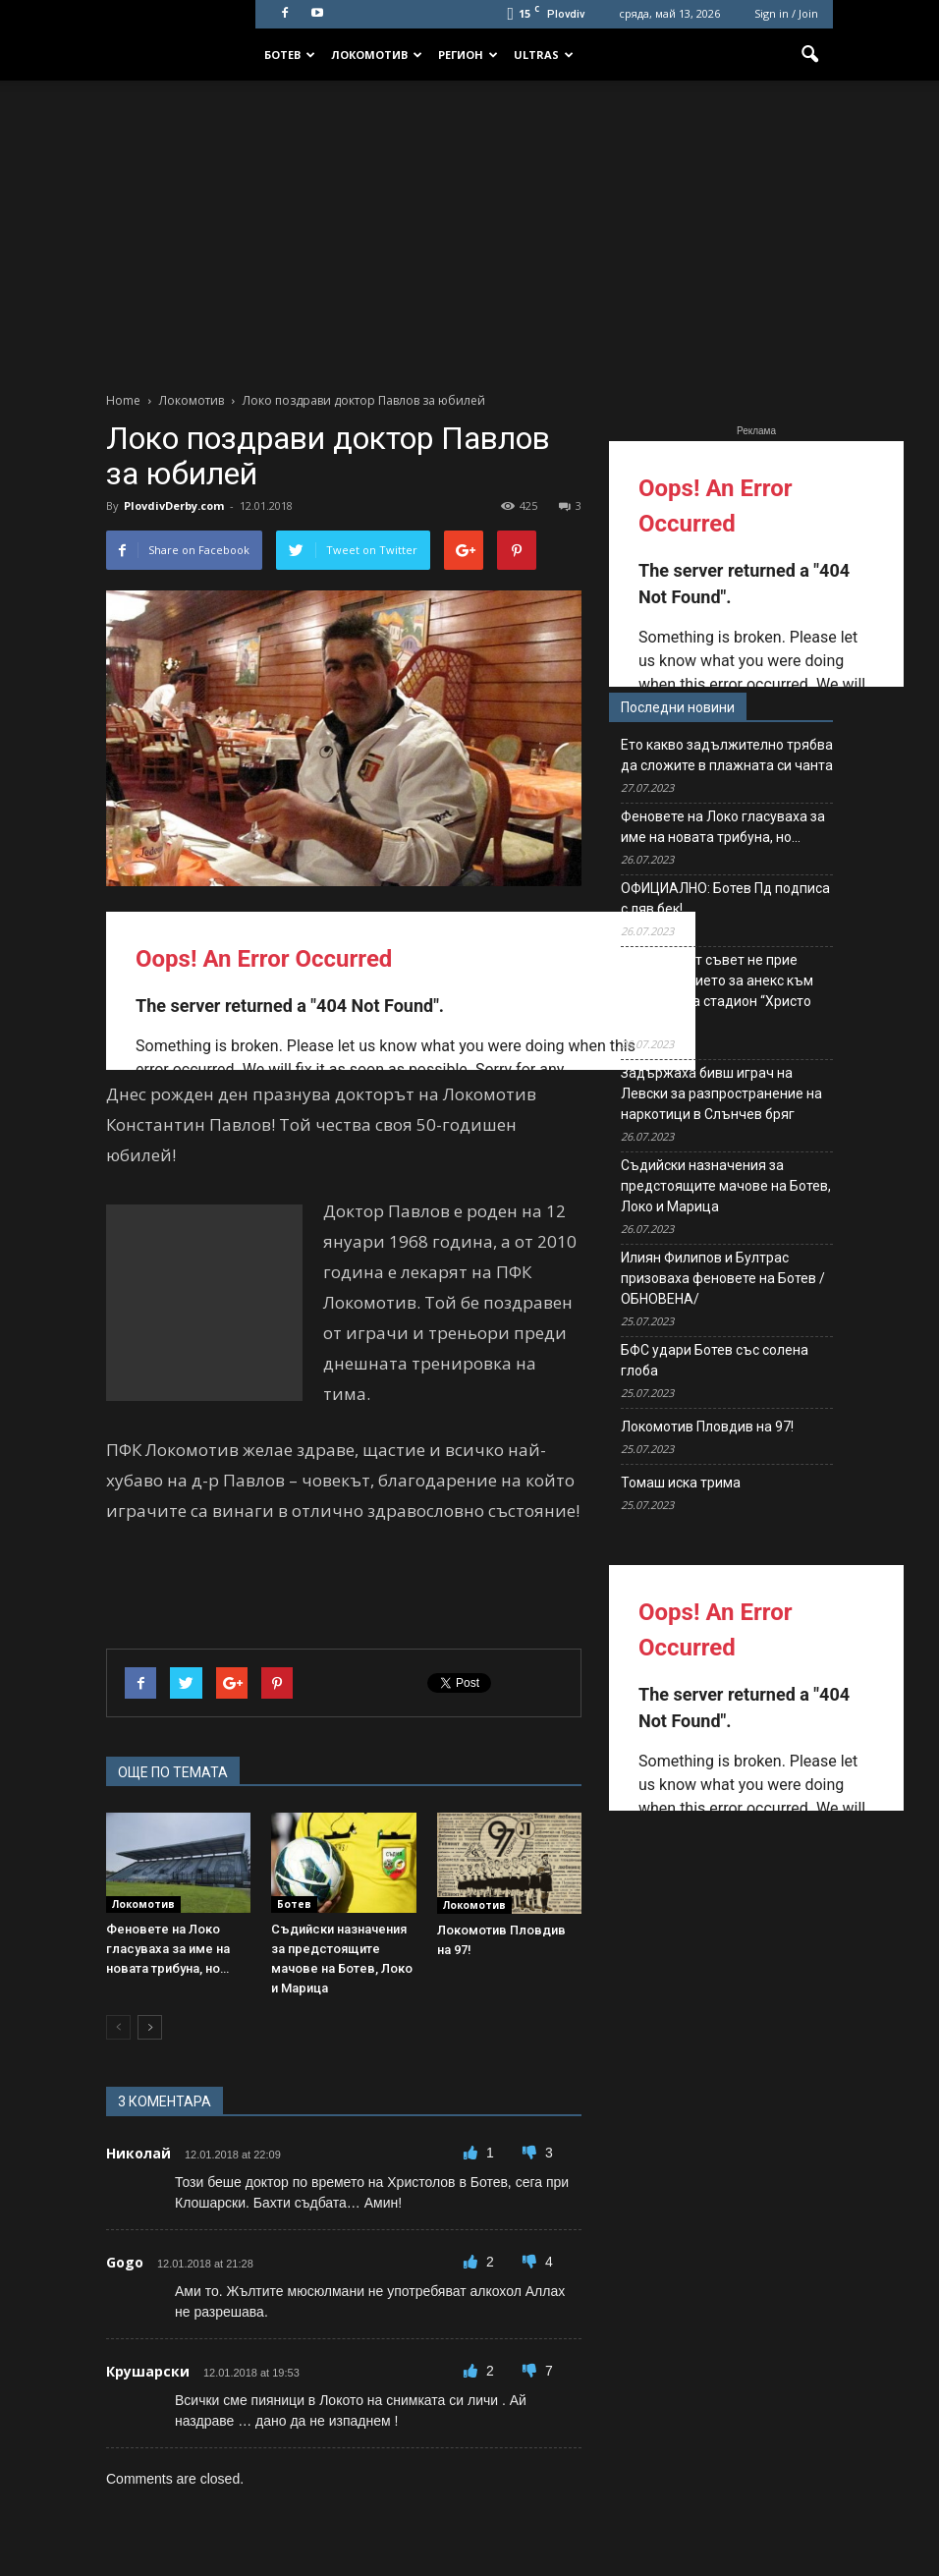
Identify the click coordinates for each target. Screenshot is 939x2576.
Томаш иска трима (681, 1482)
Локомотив (376, 54)
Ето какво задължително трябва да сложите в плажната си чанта (727, 755)
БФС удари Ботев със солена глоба (714, 1360)
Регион (468, 54)
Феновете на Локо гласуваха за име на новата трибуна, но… (168, 1949)
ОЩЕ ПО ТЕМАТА (173, 1772)
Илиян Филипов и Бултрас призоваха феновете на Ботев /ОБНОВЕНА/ (723, 1278)
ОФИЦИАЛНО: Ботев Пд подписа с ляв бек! (725, 898)
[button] (809, 55)
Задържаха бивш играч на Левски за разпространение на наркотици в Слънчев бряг (721, 1093)
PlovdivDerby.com (174, 505)
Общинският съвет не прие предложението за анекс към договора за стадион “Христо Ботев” (717, 991)
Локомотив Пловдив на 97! (707, 1426)
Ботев (289, 54)
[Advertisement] (469, 227)
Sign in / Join (786, 13)
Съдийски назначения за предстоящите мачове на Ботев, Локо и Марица (726, 1185)
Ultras (544, 54)
